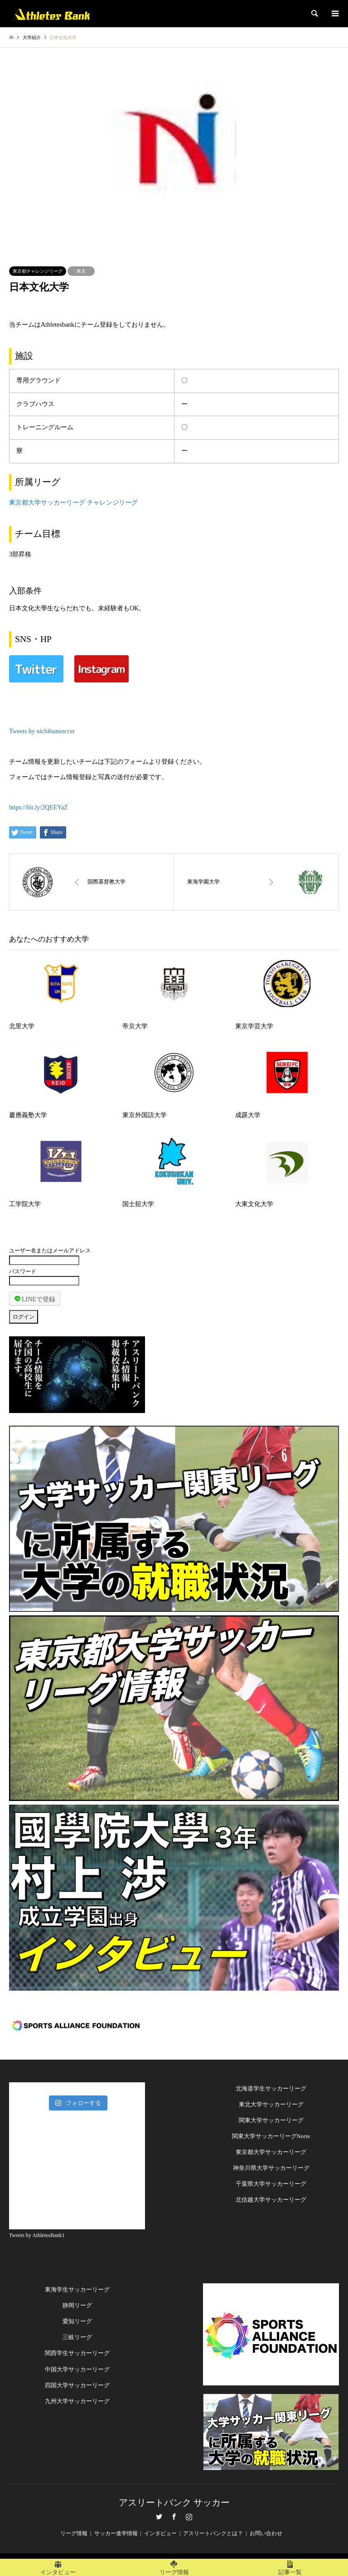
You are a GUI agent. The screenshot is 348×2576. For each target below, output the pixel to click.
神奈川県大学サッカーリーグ (271, 2167)
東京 (81, 271)
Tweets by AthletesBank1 (36, 2235)
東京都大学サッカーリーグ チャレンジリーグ (73, 502)
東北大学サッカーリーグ (271, 2104)
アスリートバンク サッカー (174, 2502)
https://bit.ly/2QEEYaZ (38, 807)
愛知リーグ (77, 2321)
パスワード (22, 1271)
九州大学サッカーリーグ (77, 2401)
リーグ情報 (73, 2533)
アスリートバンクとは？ (213, 2533)
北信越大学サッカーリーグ (271, 2199)
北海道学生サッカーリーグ (271, 2088)
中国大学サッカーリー (74, 2369)
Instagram (189, 2516)
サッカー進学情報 (116, 2533)
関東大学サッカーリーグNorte (271, 2136)
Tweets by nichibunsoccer (42, 731)
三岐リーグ (77, 2337)
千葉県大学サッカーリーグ (271, 2183)
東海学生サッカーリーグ (77, 2289)
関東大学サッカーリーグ (271, 2120)
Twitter (159, 2516)
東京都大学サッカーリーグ (271, 2152)
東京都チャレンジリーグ (38, 271)
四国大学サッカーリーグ (77, 2385)
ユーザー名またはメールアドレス (50, 1250)
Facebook (174, 2516)
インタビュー (160, 2533)
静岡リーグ (77, 2305)
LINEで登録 (34, 1298)
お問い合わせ (266, 2533)
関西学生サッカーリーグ (77, 2353)
